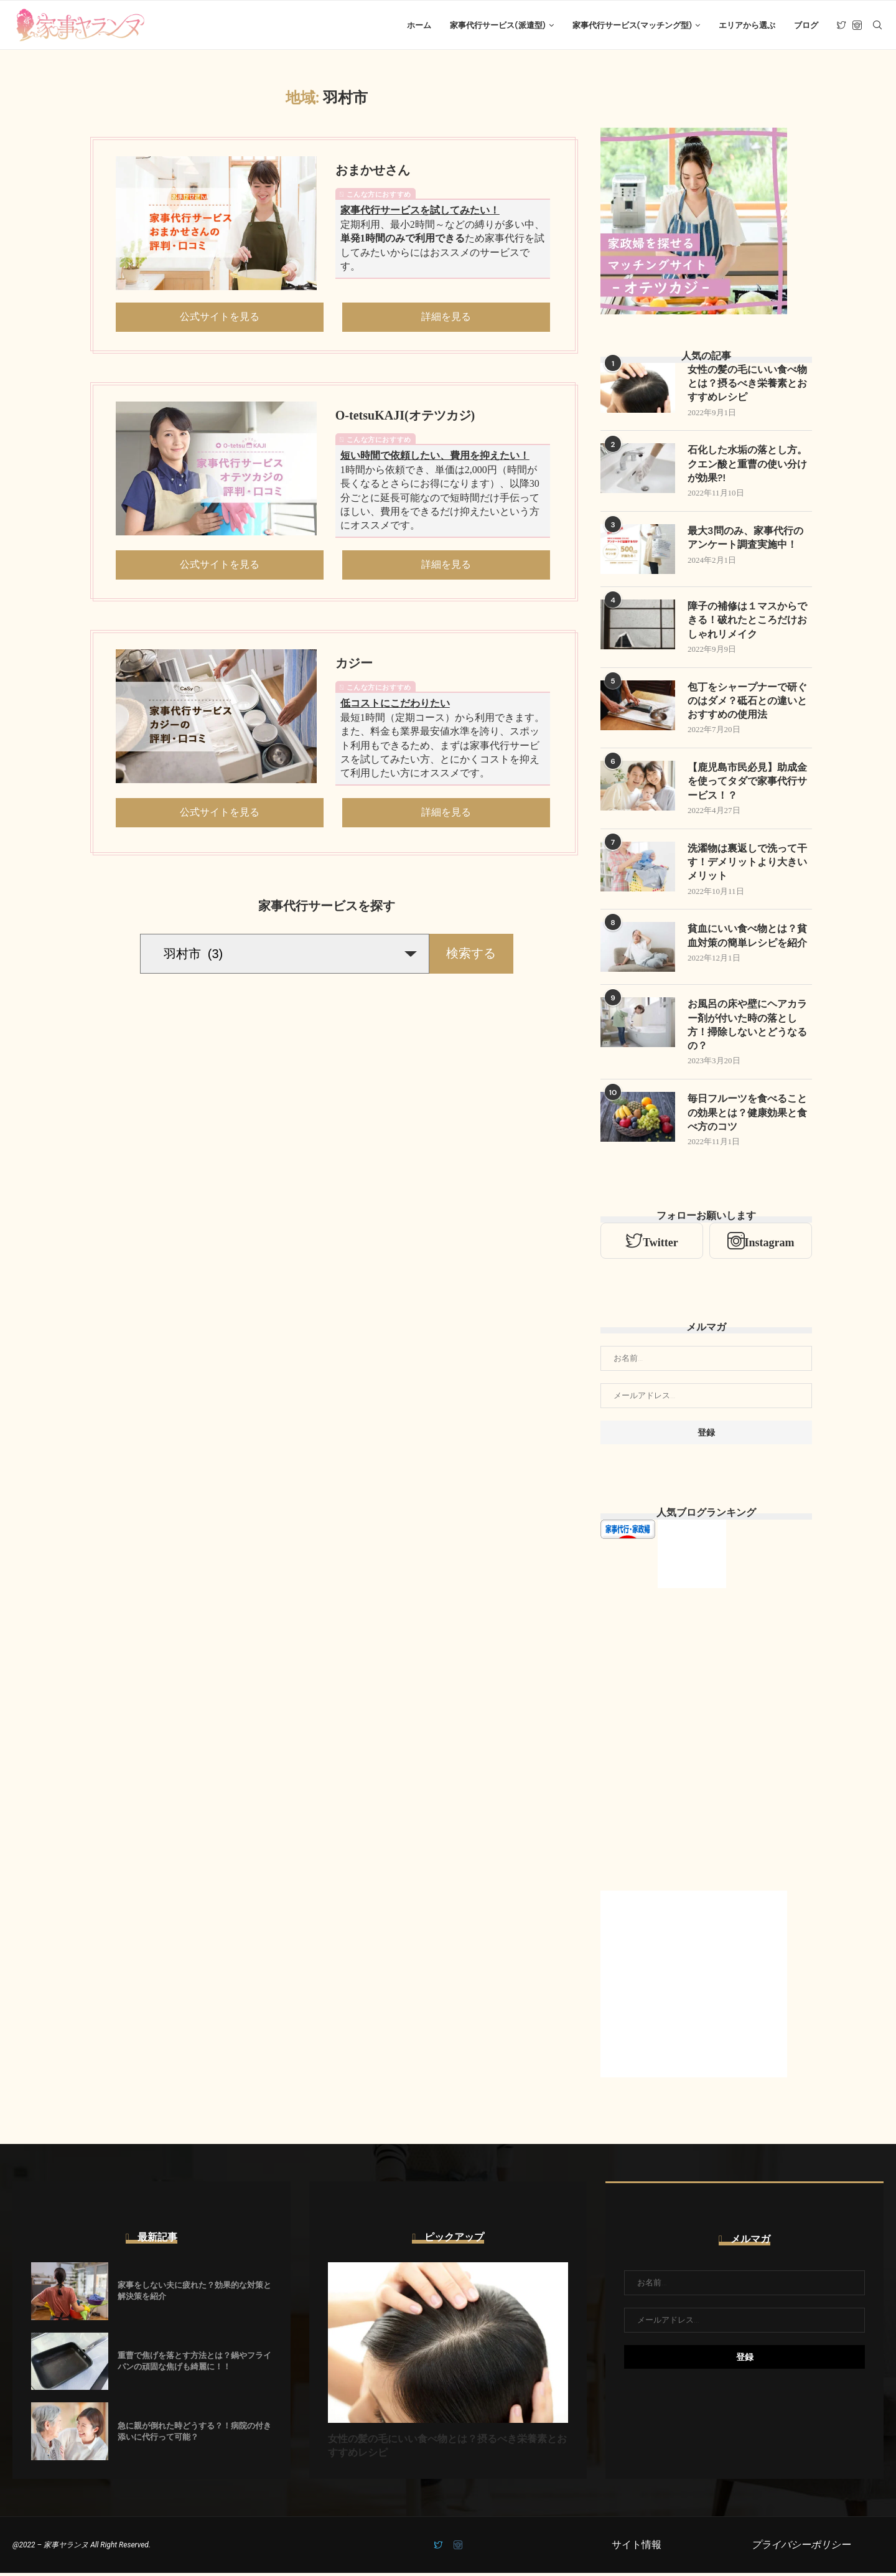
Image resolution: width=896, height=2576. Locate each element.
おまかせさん (372, 171)
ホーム (419, 25)
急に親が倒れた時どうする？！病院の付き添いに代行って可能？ (194, 2434)
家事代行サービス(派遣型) (497, 25)
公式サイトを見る (219, 318)
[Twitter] (841, 25)
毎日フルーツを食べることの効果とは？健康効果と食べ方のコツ (747, 1115)
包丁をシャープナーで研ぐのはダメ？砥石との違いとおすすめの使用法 (747, 702)
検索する (471, 954)
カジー (354, 664)
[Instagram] (857, 25)
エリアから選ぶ (747, 25)
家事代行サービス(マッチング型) (632, 25)
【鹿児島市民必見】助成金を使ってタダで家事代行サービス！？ (747, 783)
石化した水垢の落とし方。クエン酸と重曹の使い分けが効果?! (747, 465)
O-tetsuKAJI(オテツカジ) (405, 416)
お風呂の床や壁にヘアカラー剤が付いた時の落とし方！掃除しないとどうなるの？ (747, 1027)
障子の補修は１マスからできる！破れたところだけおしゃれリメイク (747, 621)
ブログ (806, 25)
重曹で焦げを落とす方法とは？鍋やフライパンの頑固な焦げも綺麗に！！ (194, 2364)
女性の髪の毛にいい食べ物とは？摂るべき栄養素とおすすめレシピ (747, 384)
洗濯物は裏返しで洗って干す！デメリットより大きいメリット (747, 864)
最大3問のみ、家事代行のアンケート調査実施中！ (745, 539)
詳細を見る (446, 318)
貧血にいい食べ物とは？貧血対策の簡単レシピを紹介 (747, 938)
